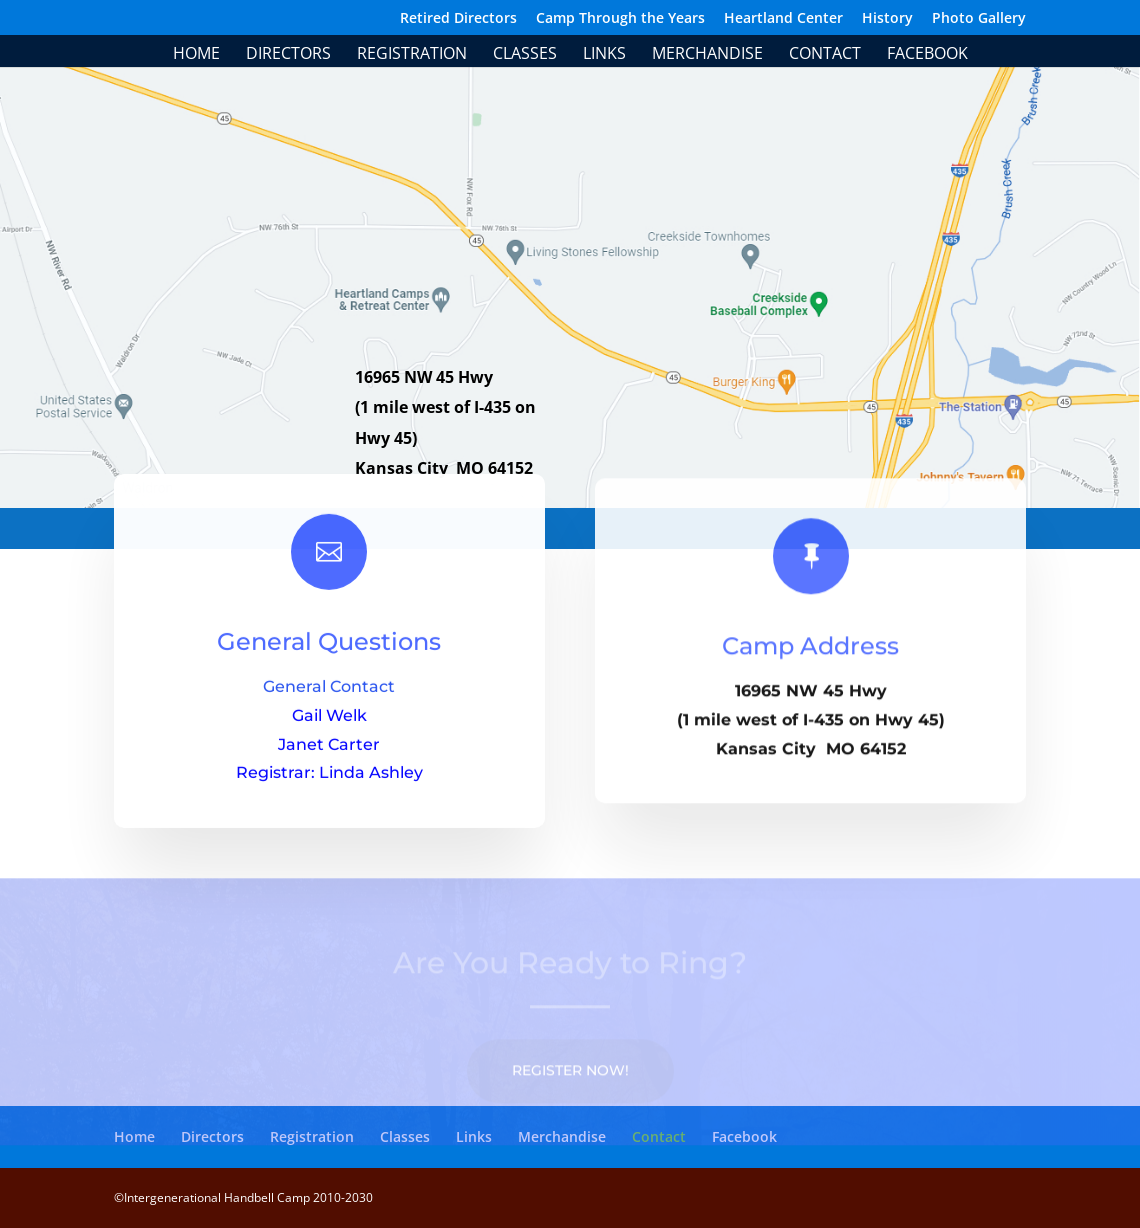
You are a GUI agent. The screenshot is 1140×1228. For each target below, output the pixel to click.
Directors (288, 55)
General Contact (329, 699)
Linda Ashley (371, 785)
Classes (525, 55)
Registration (412, 55)
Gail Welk (329, 728)
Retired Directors (458, 19)
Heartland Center (783, 19)
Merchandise (707, 55)
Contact (825, 55)
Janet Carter (329, 756)
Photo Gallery (979, 19)
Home (196, 55)
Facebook (927, 55)
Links (604, 55)
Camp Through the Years (620, 19)
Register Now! (570, 1084)
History (887, 19)
